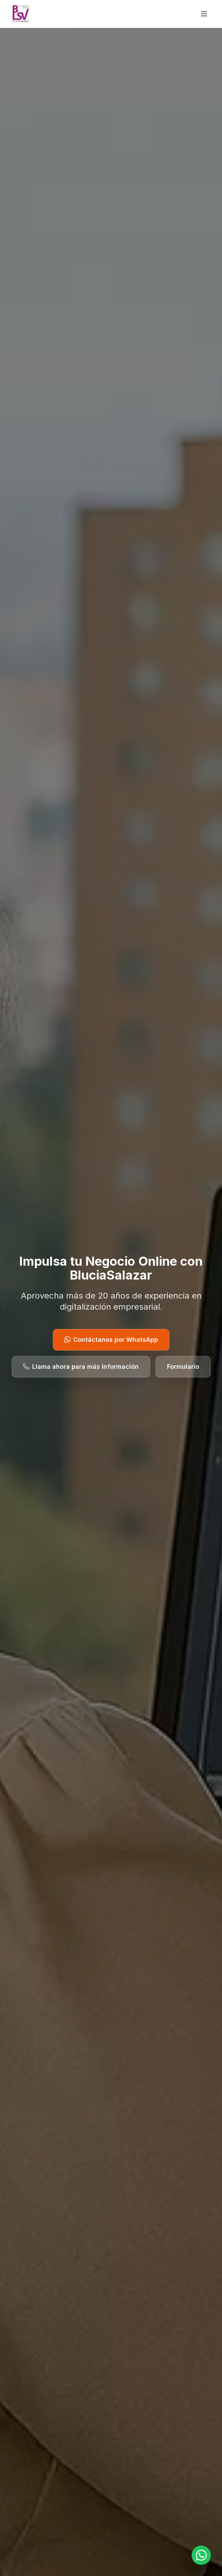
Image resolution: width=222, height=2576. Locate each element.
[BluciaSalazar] (20, 14)
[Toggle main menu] (204, 14)
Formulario (183, 1366)
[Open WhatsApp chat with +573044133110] (201, 2555)
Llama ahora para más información (81, 1367)
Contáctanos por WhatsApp (111, 1340)
